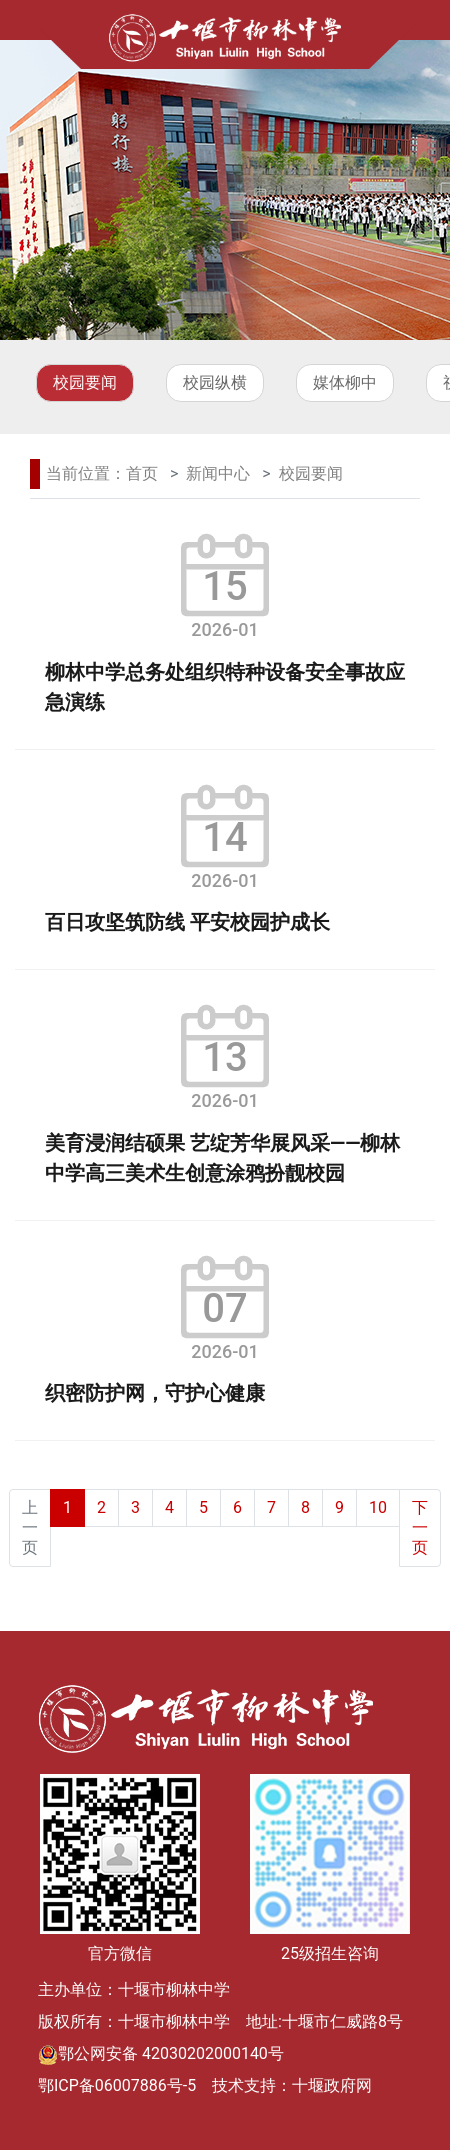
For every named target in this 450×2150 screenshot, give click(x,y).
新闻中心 (218, 473)
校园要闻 (85, 382)
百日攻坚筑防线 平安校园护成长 (187, 922)
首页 (142, 473)
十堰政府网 (332, 2085)
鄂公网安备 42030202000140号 (171, 2053)
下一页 (420, 1527)
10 (378, 1507)
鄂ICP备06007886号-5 (117, 2085)
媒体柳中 (345, 382)
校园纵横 (215, 382)
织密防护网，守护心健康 (155, 1393)
